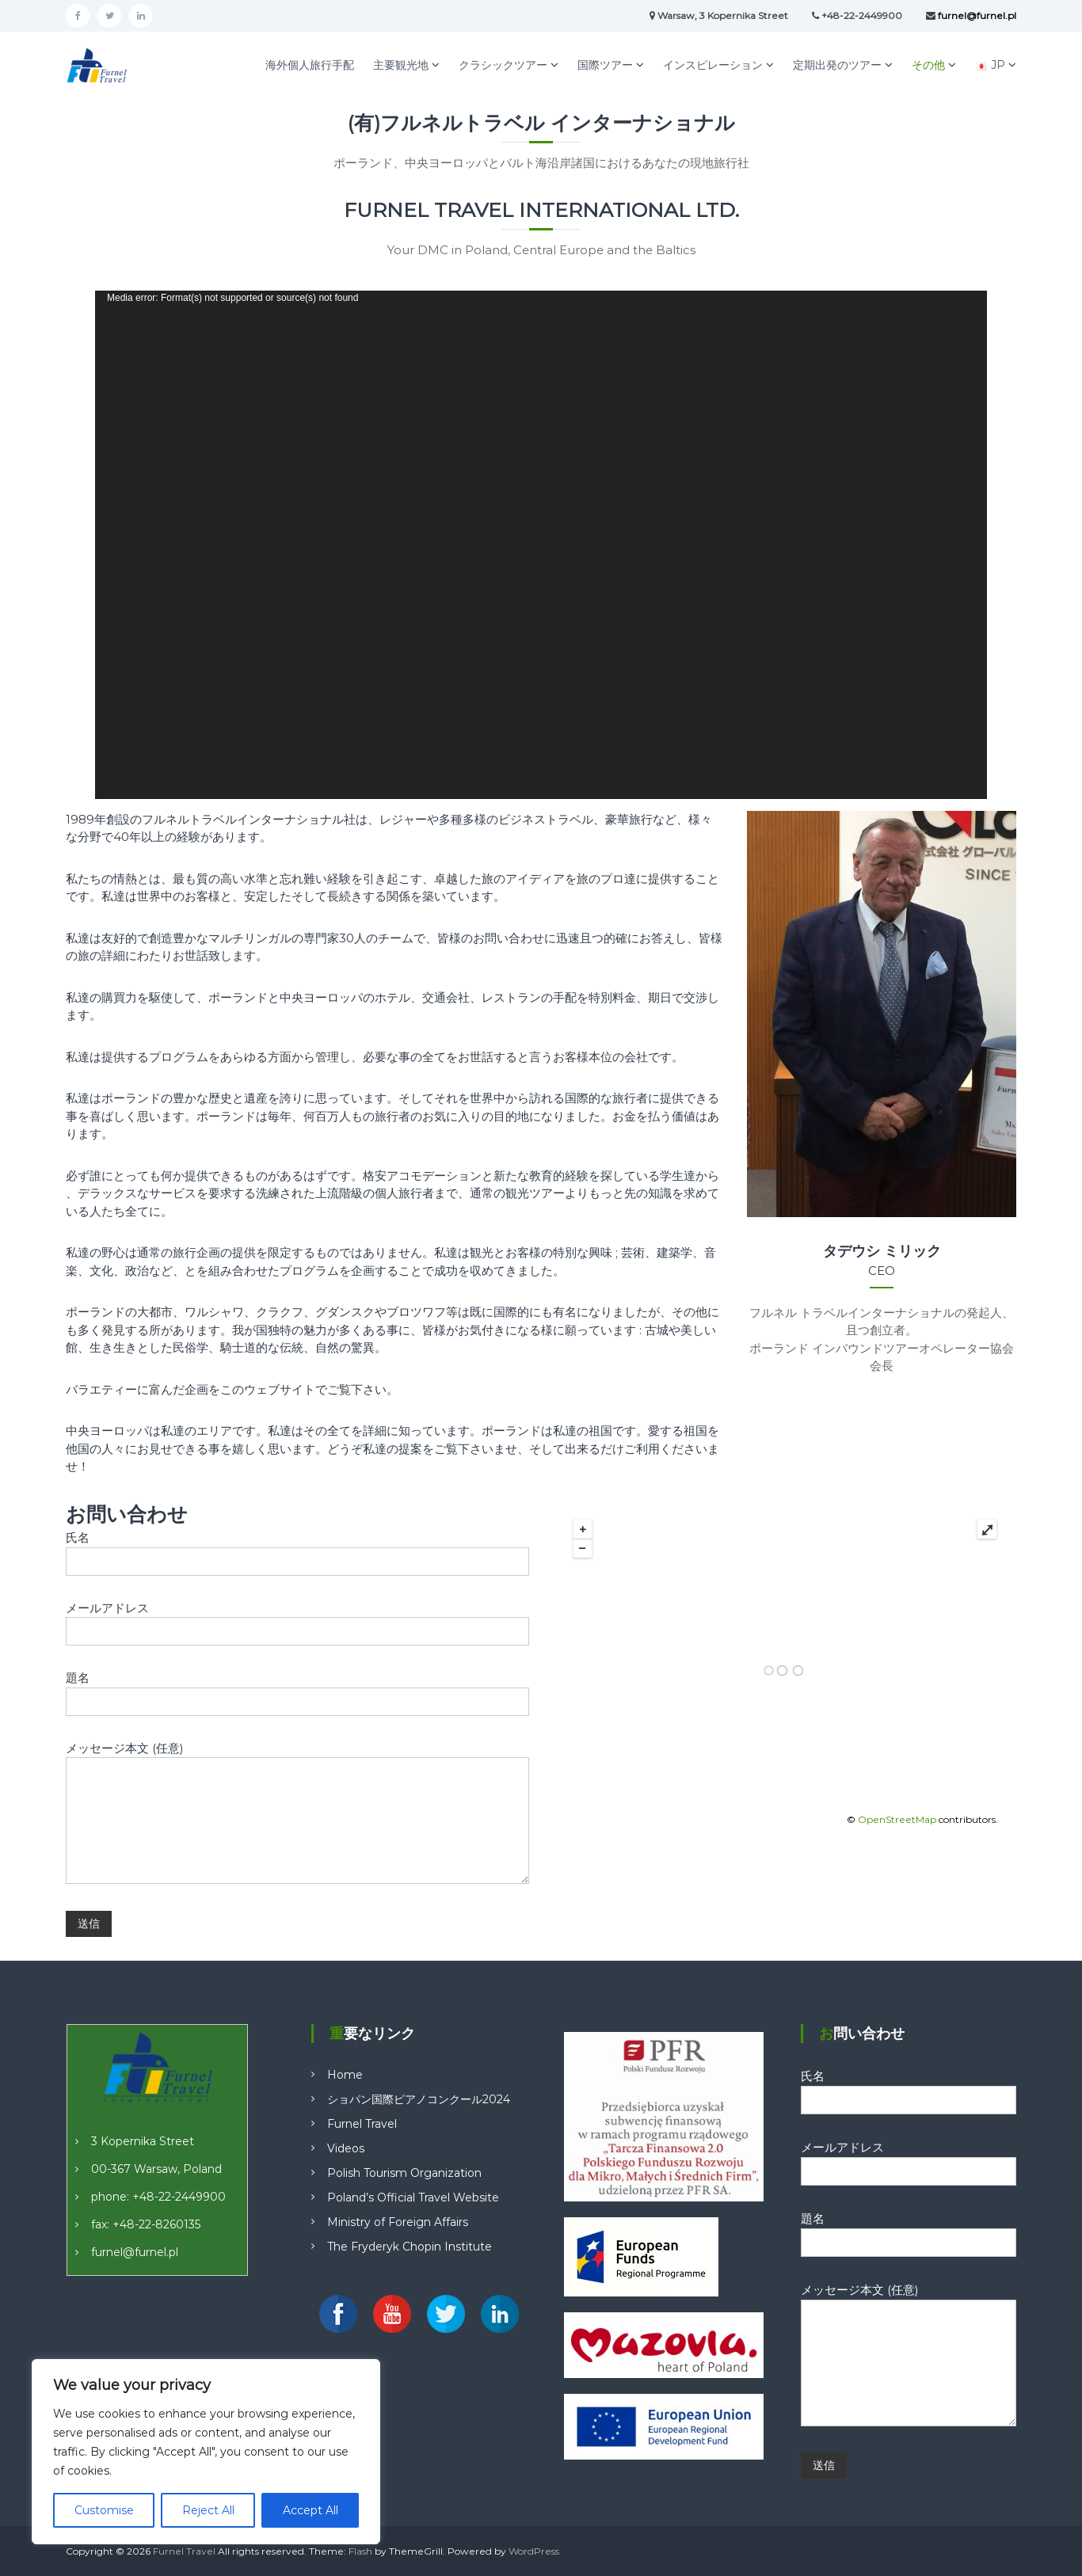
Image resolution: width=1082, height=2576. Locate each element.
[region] (206, 2451)
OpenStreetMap (897, 1819)
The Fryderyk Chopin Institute (409, 2246)
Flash (360, 2551)
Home (345, 2075)
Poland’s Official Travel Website (413, 2197)
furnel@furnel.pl (134, 2252)
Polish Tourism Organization (404, 2173)
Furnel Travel (362, 2124)
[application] (541, 545)
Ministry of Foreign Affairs (397, 2222)
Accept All (310, 2510)
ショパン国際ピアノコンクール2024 (418, 2099)
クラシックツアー (503, 65)
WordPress (534, 2551)
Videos (345, 2148)
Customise (104, 2510)
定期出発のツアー (837, 65)
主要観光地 (401, 65)
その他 (928, 65)
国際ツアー (605, 65)
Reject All (208, 2510)
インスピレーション (713, 65)
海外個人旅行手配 (309, 65)
